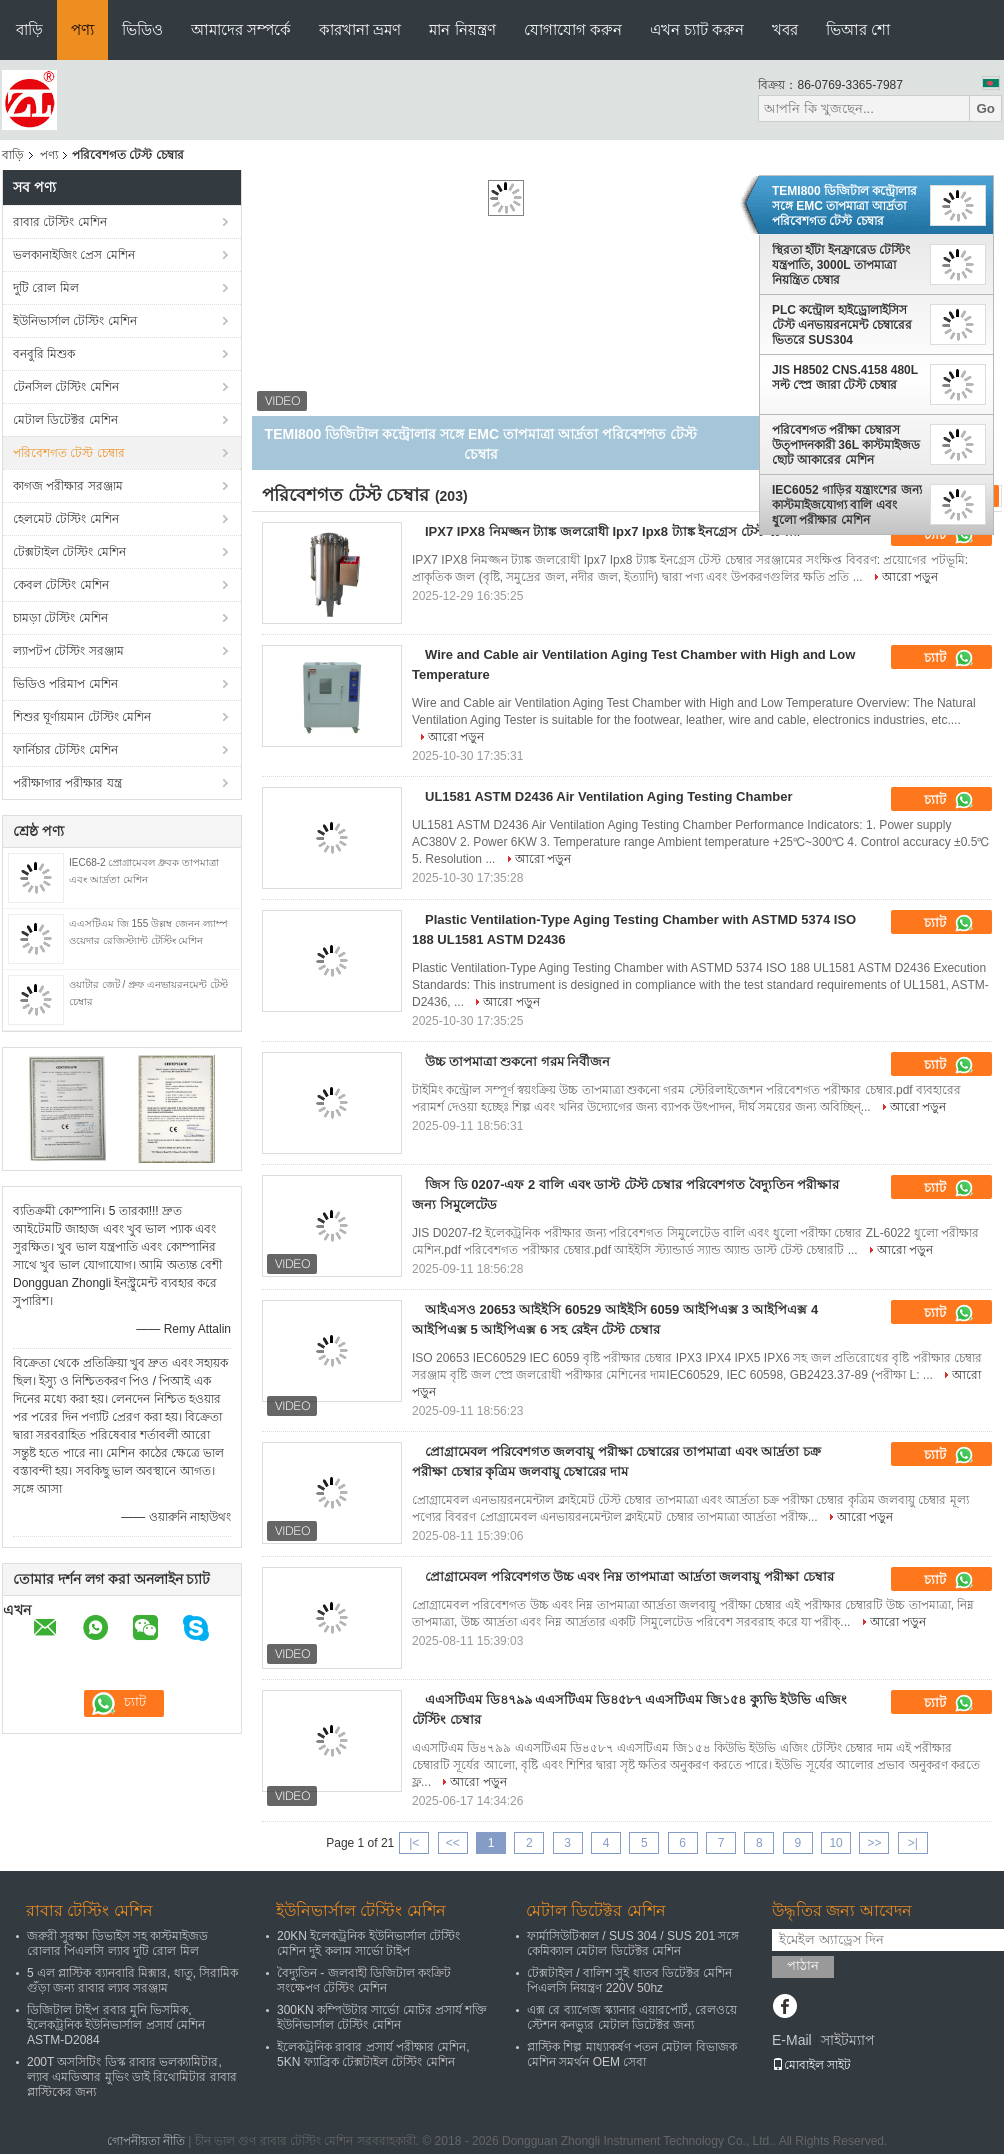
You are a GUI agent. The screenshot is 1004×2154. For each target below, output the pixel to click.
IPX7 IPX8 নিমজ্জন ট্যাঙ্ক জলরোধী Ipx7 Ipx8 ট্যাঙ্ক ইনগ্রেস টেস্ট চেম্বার (612, 531)
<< (453, 1843)
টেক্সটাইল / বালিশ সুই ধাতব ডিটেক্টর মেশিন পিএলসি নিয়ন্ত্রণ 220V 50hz (629, 1980)
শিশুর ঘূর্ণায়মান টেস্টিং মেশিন (82, 717)
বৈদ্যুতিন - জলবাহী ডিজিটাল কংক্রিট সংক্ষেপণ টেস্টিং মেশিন (364, 1980)
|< (414, 1843)
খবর (785, 29)
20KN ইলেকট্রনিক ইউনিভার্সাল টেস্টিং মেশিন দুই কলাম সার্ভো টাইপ (368, 1943)
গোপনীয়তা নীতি (146, 2141)
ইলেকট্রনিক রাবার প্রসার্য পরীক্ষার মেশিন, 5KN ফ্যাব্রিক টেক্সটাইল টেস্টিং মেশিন (373, 2054)
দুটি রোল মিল (46, 288)
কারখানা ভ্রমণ (360, 29)
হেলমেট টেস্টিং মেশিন (66, 519)
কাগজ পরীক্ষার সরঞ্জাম (68, 486)
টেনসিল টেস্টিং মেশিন (66, 387)
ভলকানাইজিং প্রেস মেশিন (74, 255)
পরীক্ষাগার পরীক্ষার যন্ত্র (67, 783)
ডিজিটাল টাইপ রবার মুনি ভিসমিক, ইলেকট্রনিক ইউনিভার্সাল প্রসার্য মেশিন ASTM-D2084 (116, 2025)
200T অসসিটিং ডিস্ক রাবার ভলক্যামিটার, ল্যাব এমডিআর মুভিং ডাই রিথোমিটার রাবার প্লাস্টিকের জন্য (132, 2077)
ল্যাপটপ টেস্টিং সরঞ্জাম (68, 651)
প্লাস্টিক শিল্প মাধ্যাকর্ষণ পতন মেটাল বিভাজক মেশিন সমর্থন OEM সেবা (632, 2054)
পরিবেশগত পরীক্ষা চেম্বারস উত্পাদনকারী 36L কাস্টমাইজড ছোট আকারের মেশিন (846, 445)
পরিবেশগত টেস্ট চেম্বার (69, 453)
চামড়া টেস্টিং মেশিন (60, 618)
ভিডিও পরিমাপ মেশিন (65, 684)
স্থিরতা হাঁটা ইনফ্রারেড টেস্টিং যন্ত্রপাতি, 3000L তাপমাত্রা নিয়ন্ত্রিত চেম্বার (841, 265)
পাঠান (803, 1965)
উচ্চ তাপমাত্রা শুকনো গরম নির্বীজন (517, 1061)
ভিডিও (142, 29)
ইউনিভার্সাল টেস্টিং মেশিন (75, 321)
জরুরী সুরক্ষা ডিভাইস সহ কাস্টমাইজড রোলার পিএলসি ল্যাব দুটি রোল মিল (117, 1943)
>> (874, 1843)
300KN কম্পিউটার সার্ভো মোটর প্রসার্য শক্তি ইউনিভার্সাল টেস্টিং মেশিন (382, 2017)
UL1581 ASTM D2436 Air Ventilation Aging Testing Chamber (608, 796)
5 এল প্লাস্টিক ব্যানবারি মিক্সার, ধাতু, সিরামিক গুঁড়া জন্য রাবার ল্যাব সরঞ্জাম (132, 1980)
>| (913, 1843)
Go (985, 108)
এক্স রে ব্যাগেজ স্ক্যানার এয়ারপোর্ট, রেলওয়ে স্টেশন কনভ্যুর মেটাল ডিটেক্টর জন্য (632, 2017)
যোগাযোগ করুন (573, 29)
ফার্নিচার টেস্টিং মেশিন (65, 750)
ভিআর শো (858, 29)
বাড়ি (29, 29)
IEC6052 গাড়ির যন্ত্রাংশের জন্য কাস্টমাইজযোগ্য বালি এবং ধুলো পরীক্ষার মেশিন (847, 505)
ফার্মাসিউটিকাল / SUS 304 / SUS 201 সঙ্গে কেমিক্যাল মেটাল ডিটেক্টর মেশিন (633, 1943)
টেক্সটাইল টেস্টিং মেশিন (69, 552)
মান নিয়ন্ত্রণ (462, 29)
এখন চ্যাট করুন (697, 29)
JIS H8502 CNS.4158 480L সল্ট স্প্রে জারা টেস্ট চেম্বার (845, 377)
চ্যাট (949, 658)
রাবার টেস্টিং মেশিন (60, 222)
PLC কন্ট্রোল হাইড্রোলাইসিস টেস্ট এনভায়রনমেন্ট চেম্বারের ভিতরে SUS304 (842, 325)
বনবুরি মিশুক (44, 354)
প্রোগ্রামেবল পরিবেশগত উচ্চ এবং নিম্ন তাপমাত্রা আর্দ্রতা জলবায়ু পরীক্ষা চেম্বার (629, 1576)
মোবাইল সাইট (811, 2065)
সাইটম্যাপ (848, 2040)
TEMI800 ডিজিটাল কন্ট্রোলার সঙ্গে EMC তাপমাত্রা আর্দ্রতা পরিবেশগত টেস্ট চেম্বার (844, 206)
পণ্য (82, 29)
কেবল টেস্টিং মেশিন (61, 585)
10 (835, 1843)
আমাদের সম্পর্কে (241, 29)
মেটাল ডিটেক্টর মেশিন (65, 420)
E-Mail (792, 2040)
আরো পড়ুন (910, 577)
